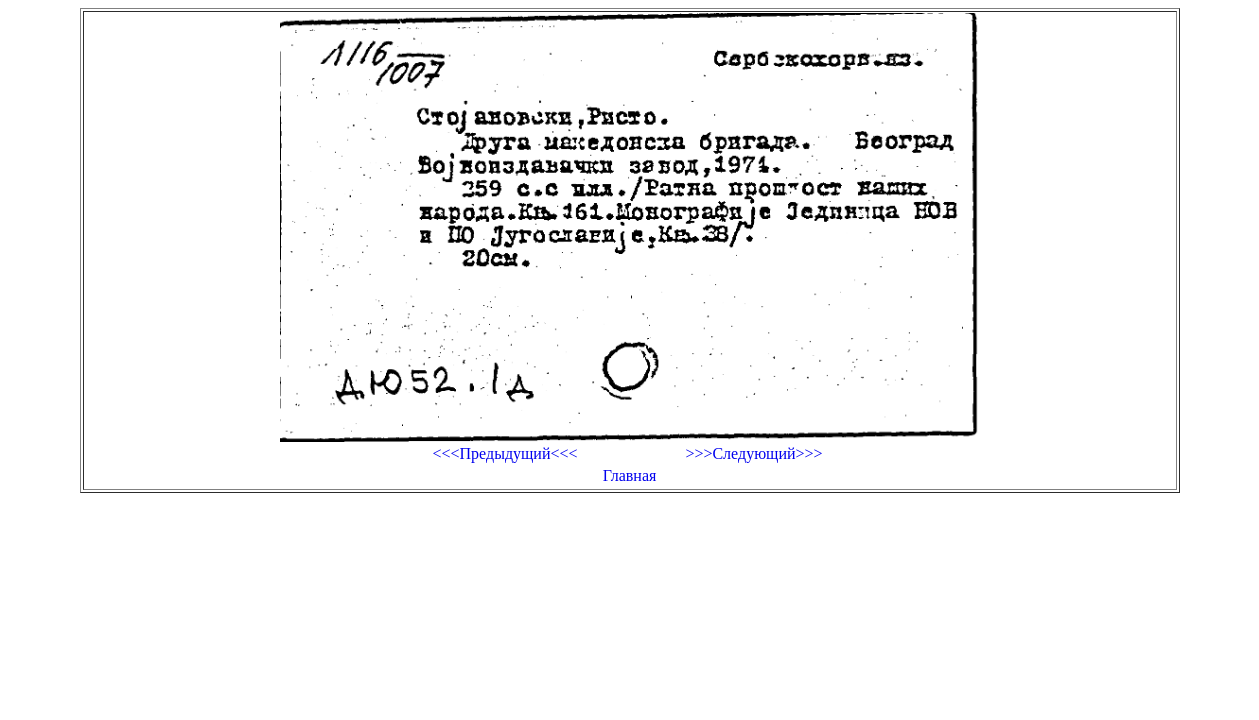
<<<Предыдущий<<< (504, 453)
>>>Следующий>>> (753, 453)
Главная (630, 475)
